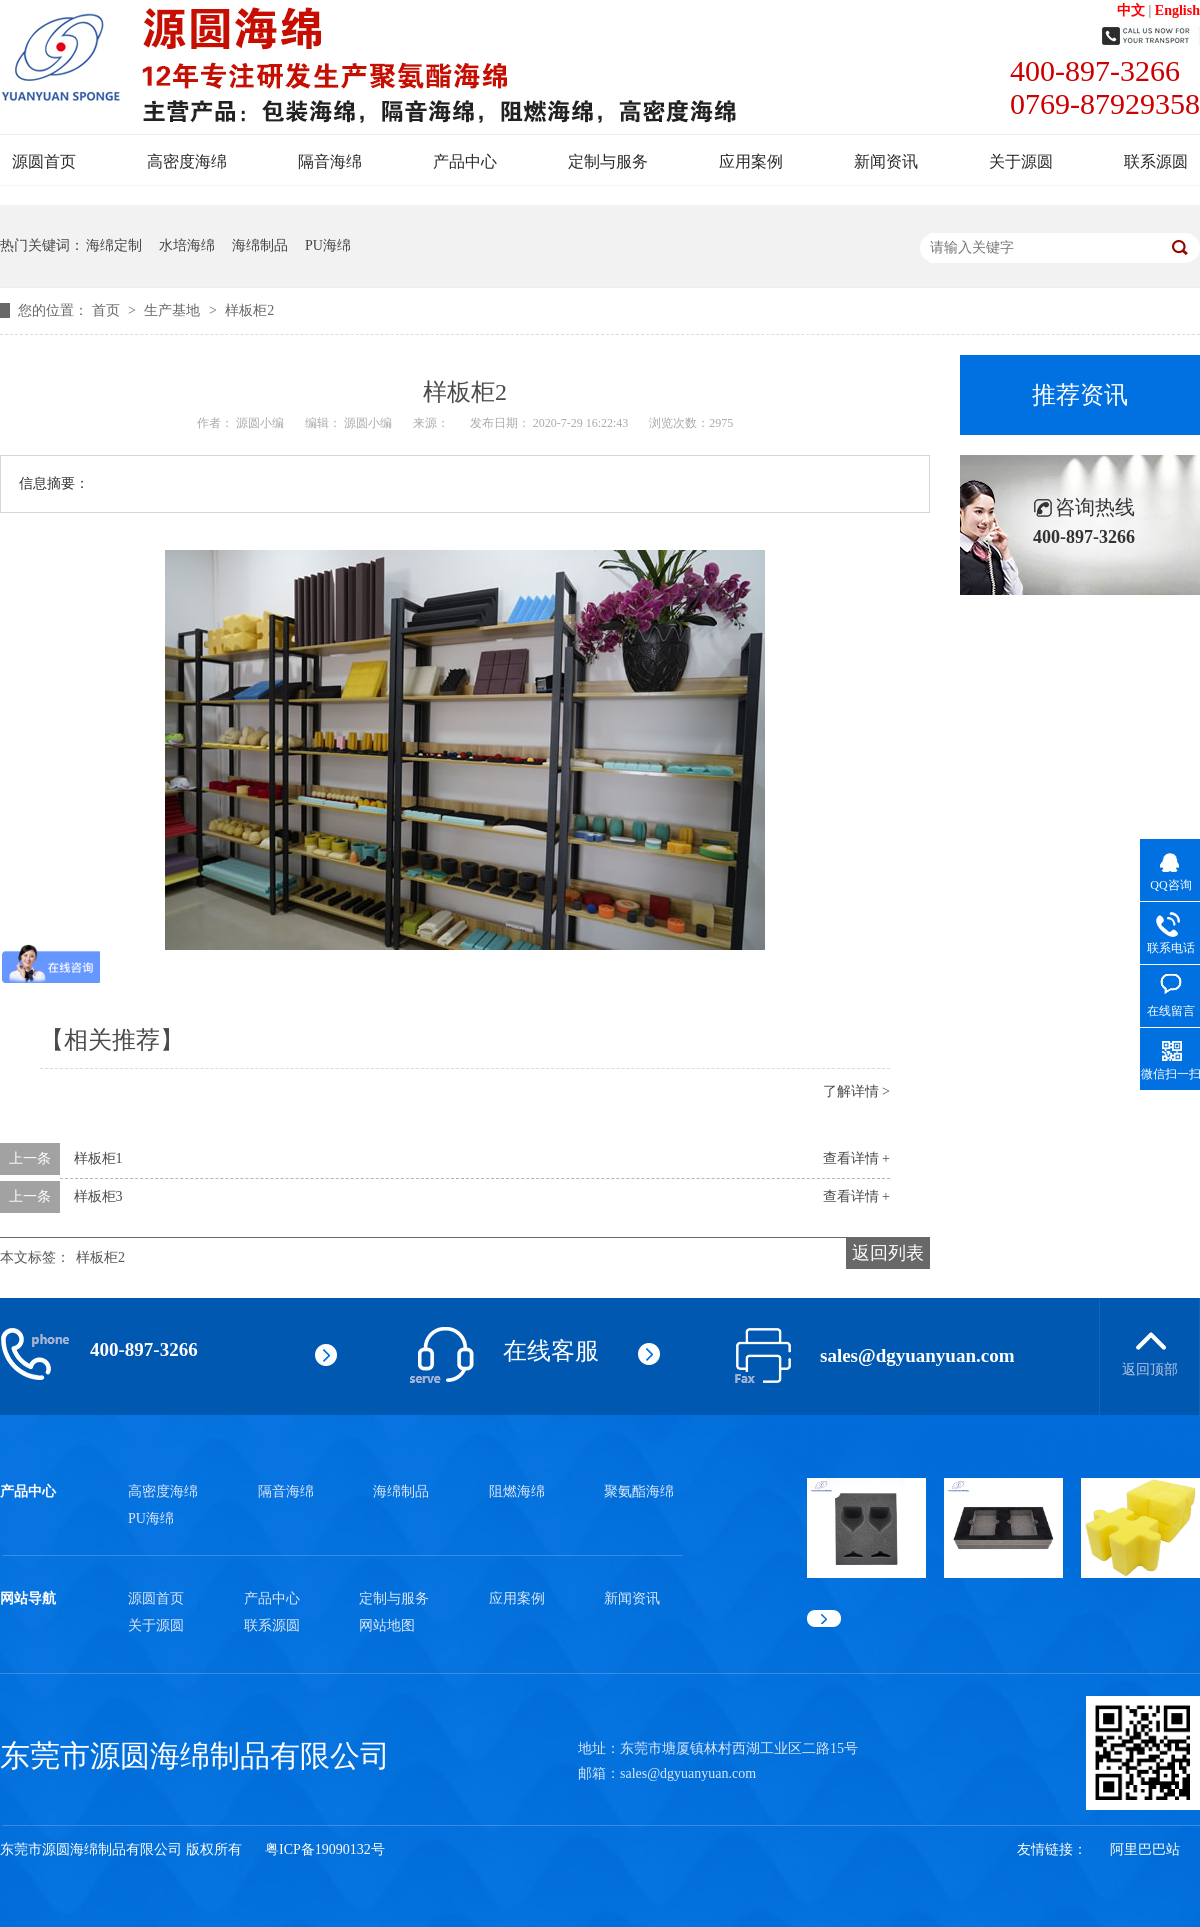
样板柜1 (98, 1158)
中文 (1131, 10)
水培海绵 (187, 245)
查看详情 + (856, 1158)
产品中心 (465, 161)
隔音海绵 (330, 161)
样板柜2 (249, 310)
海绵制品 (260, 245)
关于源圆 (1021, 161)
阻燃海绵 (517, 1491)
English (1177, 10)
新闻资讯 (886, 161)
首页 (108, 310)
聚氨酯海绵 (639, 1491)
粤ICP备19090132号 (325, 1849)
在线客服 (551, 1351)
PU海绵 (328, 245)
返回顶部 (1150, 1369)
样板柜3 (98, 1196)
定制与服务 (608, 161)
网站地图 (387, 1625)
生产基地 (174, 310)
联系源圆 (1156, 161)
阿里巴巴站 (1145, 1849)
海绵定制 (114, 245)
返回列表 (888, 1253)
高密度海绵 (187, 161)
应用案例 (751, 161)
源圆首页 (44, 161)
